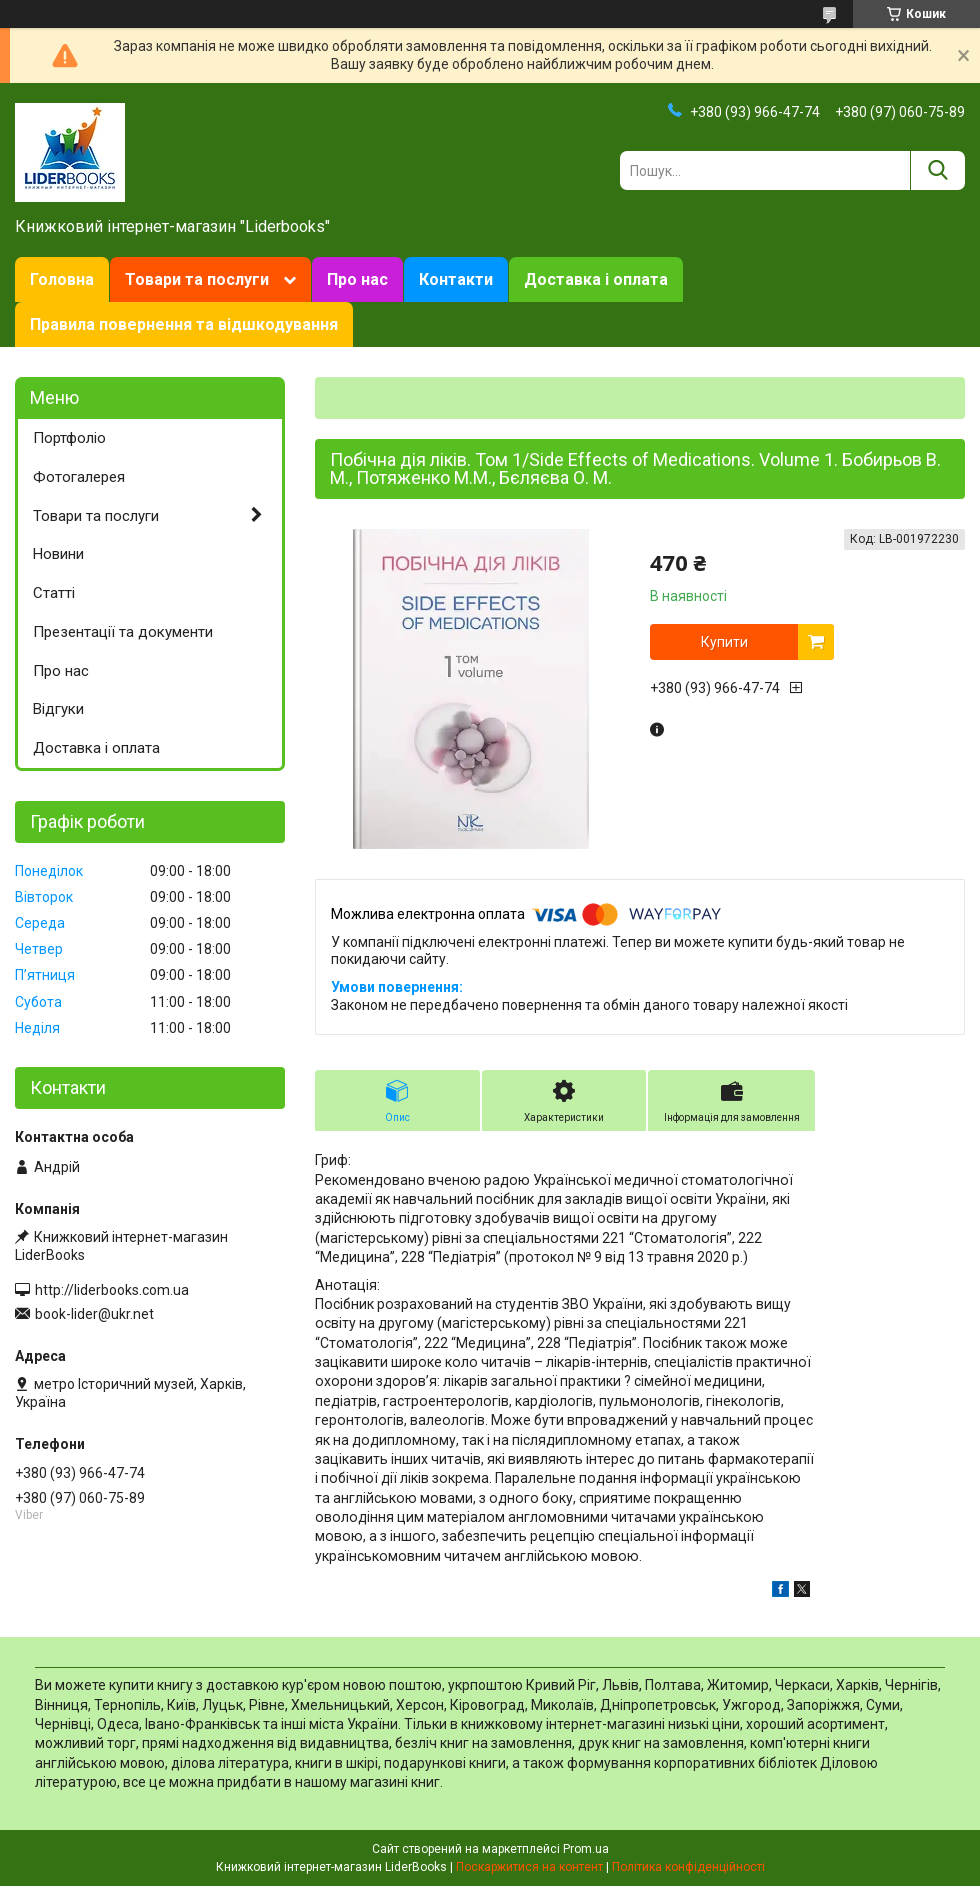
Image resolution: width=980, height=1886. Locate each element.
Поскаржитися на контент (529, 1867)
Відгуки (58, 709)
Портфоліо (69, 438)
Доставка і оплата (596, 279)
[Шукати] (937, 170)
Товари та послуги (197, 279)
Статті (54, 593)
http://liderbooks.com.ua (112, 1290)
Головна (62, 279)
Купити (724, 642)
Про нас (357, 279)
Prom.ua (586, 1849)
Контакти (456, 279)
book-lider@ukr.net (94, 1314)
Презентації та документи (123, 632)
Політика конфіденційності (688, 1867)
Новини (58, 554)
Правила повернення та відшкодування (184, 324)
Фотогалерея (79, 477)
